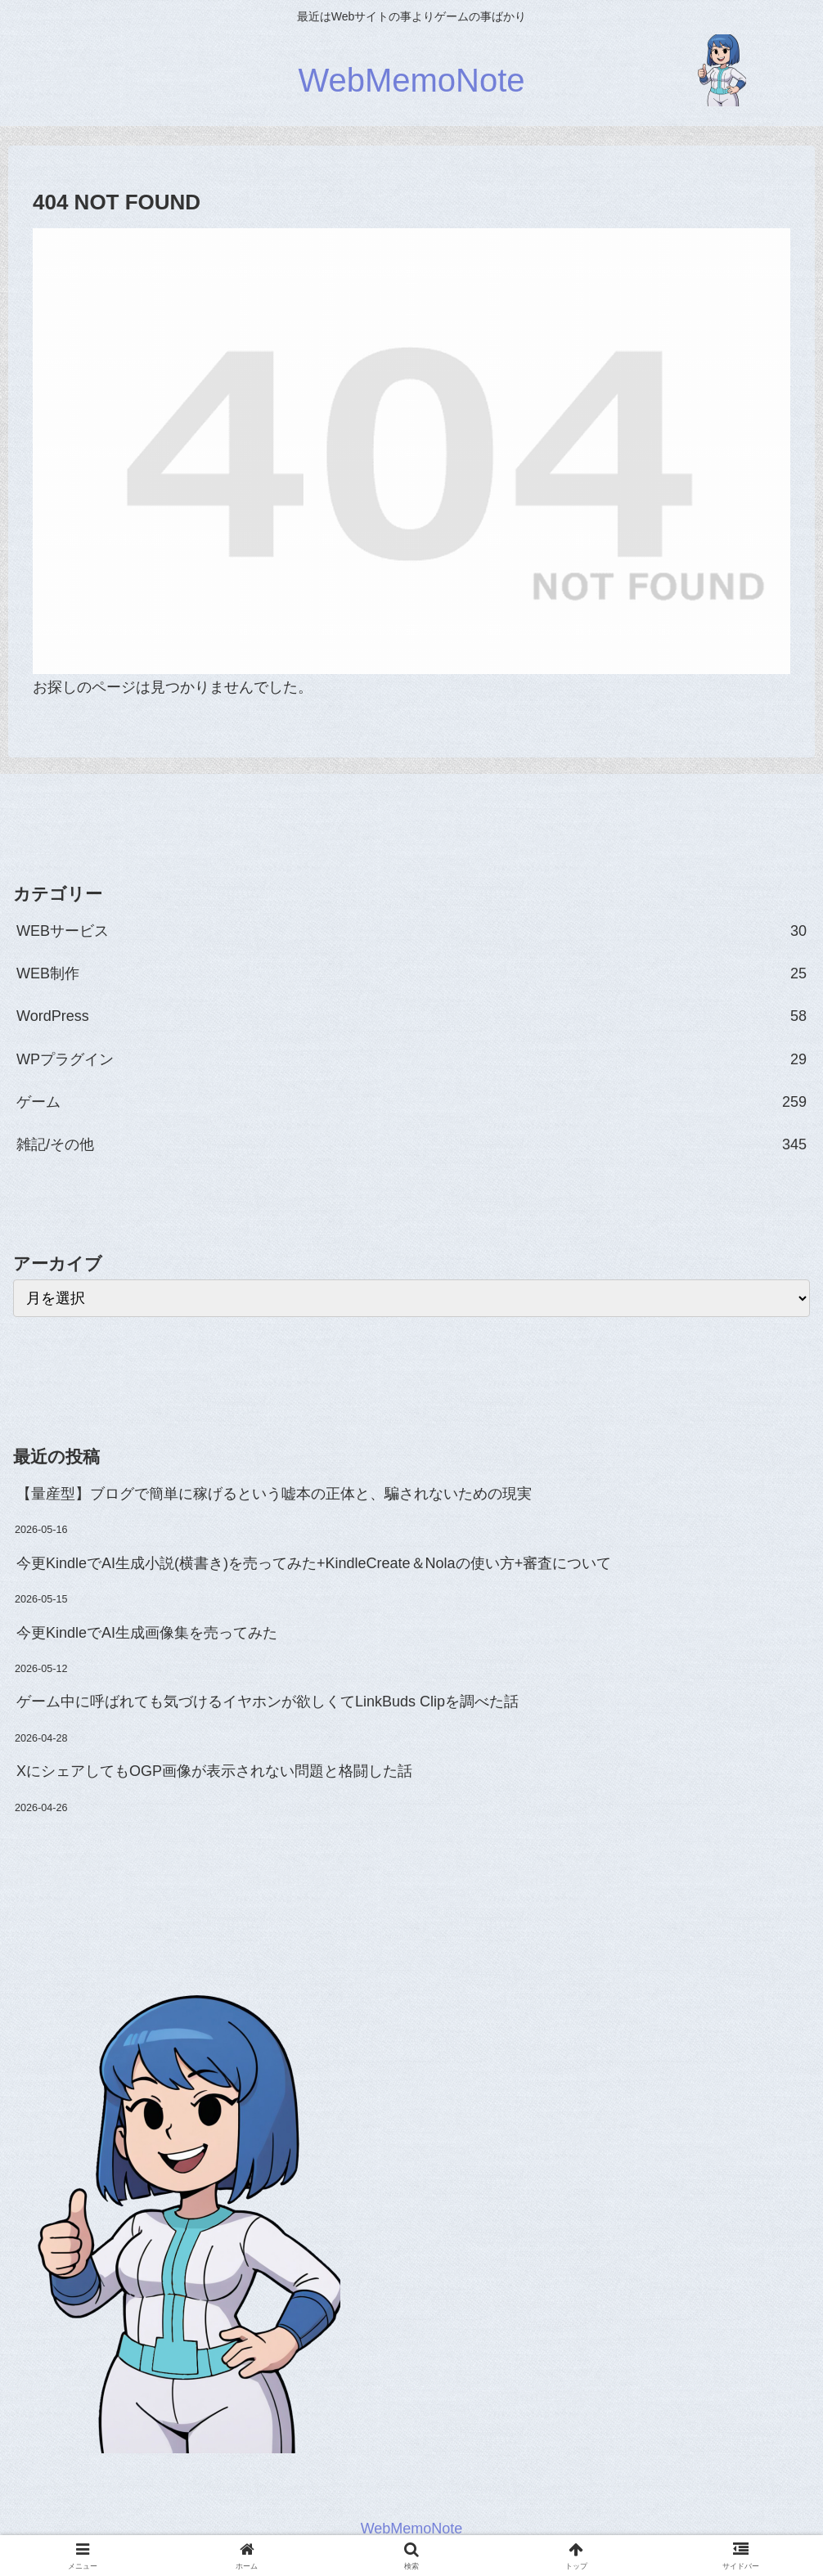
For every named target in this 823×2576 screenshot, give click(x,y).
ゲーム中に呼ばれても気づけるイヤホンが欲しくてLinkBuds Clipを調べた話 (267, 1701)
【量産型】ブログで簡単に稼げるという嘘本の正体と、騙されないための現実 (274, 1494)
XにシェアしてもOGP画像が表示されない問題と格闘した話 (214, 1771)
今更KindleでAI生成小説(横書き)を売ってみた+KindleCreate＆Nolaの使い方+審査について (313, 1563)
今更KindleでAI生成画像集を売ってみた (146, 1633)
